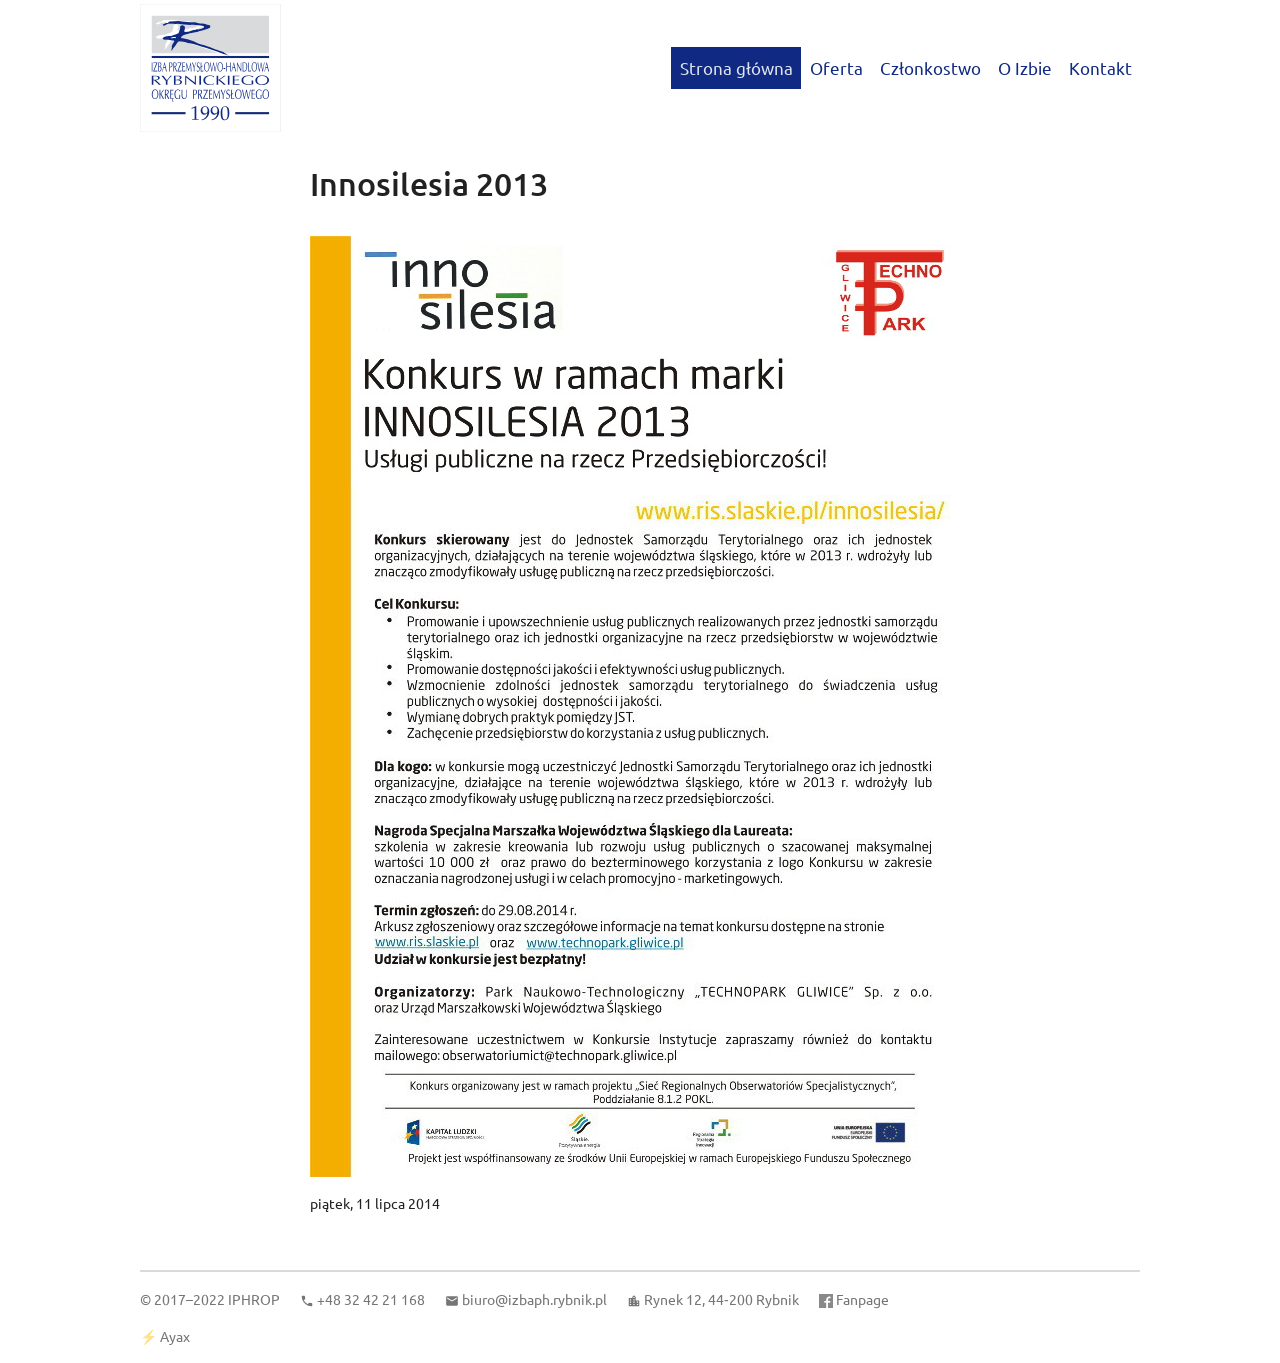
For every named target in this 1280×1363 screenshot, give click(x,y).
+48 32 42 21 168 (371, 1299)
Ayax (175, 1336)
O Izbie (1025, 67)
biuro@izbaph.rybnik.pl (534, 1299)
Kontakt (1100, 67)
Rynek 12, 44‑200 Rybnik (721, 1299)
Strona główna (736, 67)
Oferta (836, 67)
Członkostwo (930, 67)
